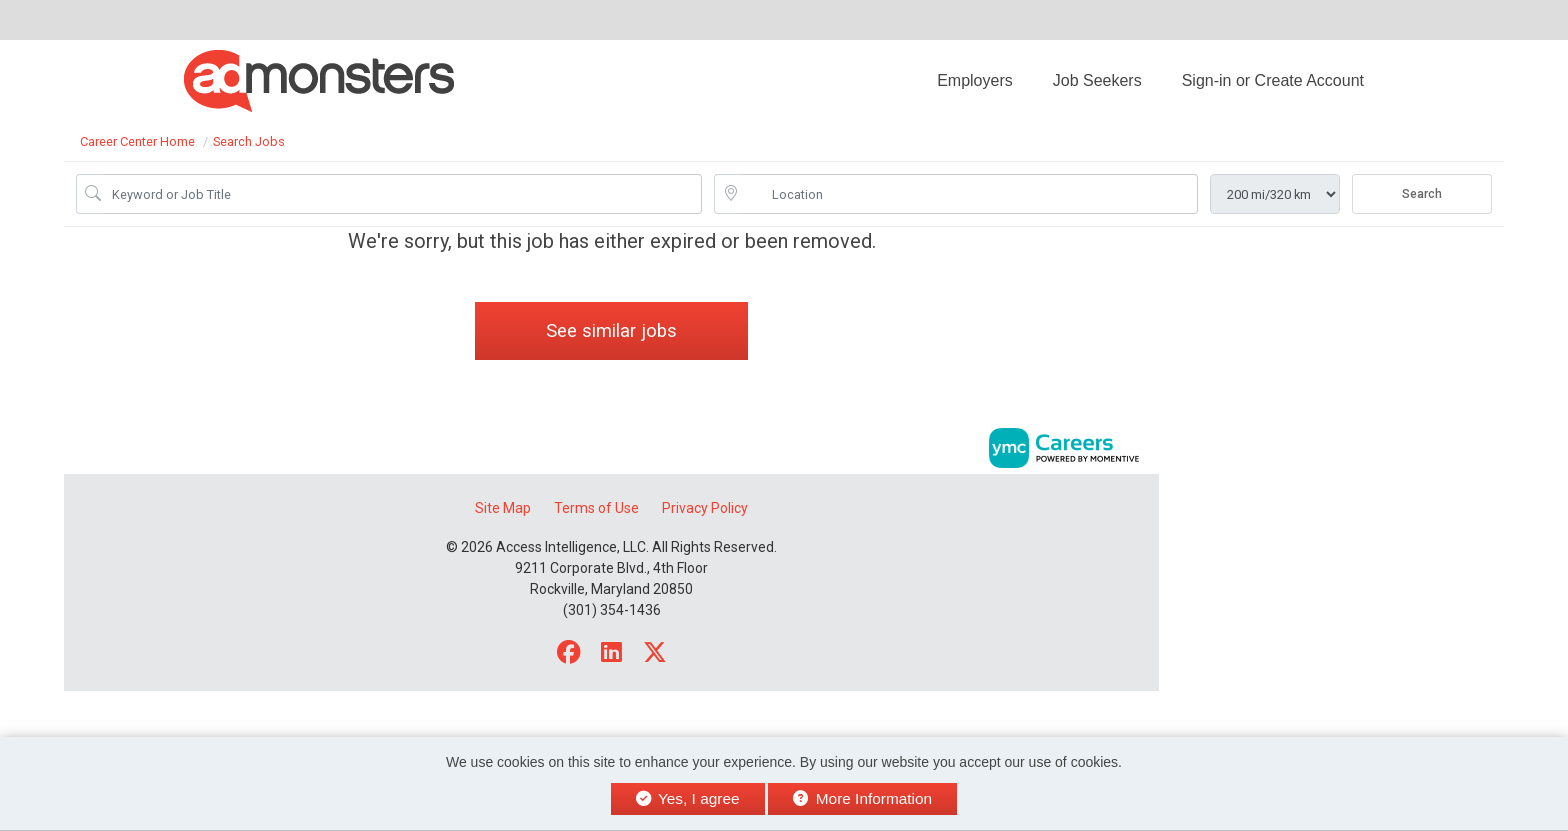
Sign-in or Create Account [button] (1273, 80)
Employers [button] (975, 80)
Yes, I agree (688, 798)
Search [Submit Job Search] (1422, 194)
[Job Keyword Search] (403, 194)
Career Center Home (137, 141)
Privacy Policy (705, 508)
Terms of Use (596, 508)
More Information (862, 798)
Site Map (503, 508)
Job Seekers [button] (1097, 80)
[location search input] (970, 194)
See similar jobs (611, 330)
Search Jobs (249, 141)
